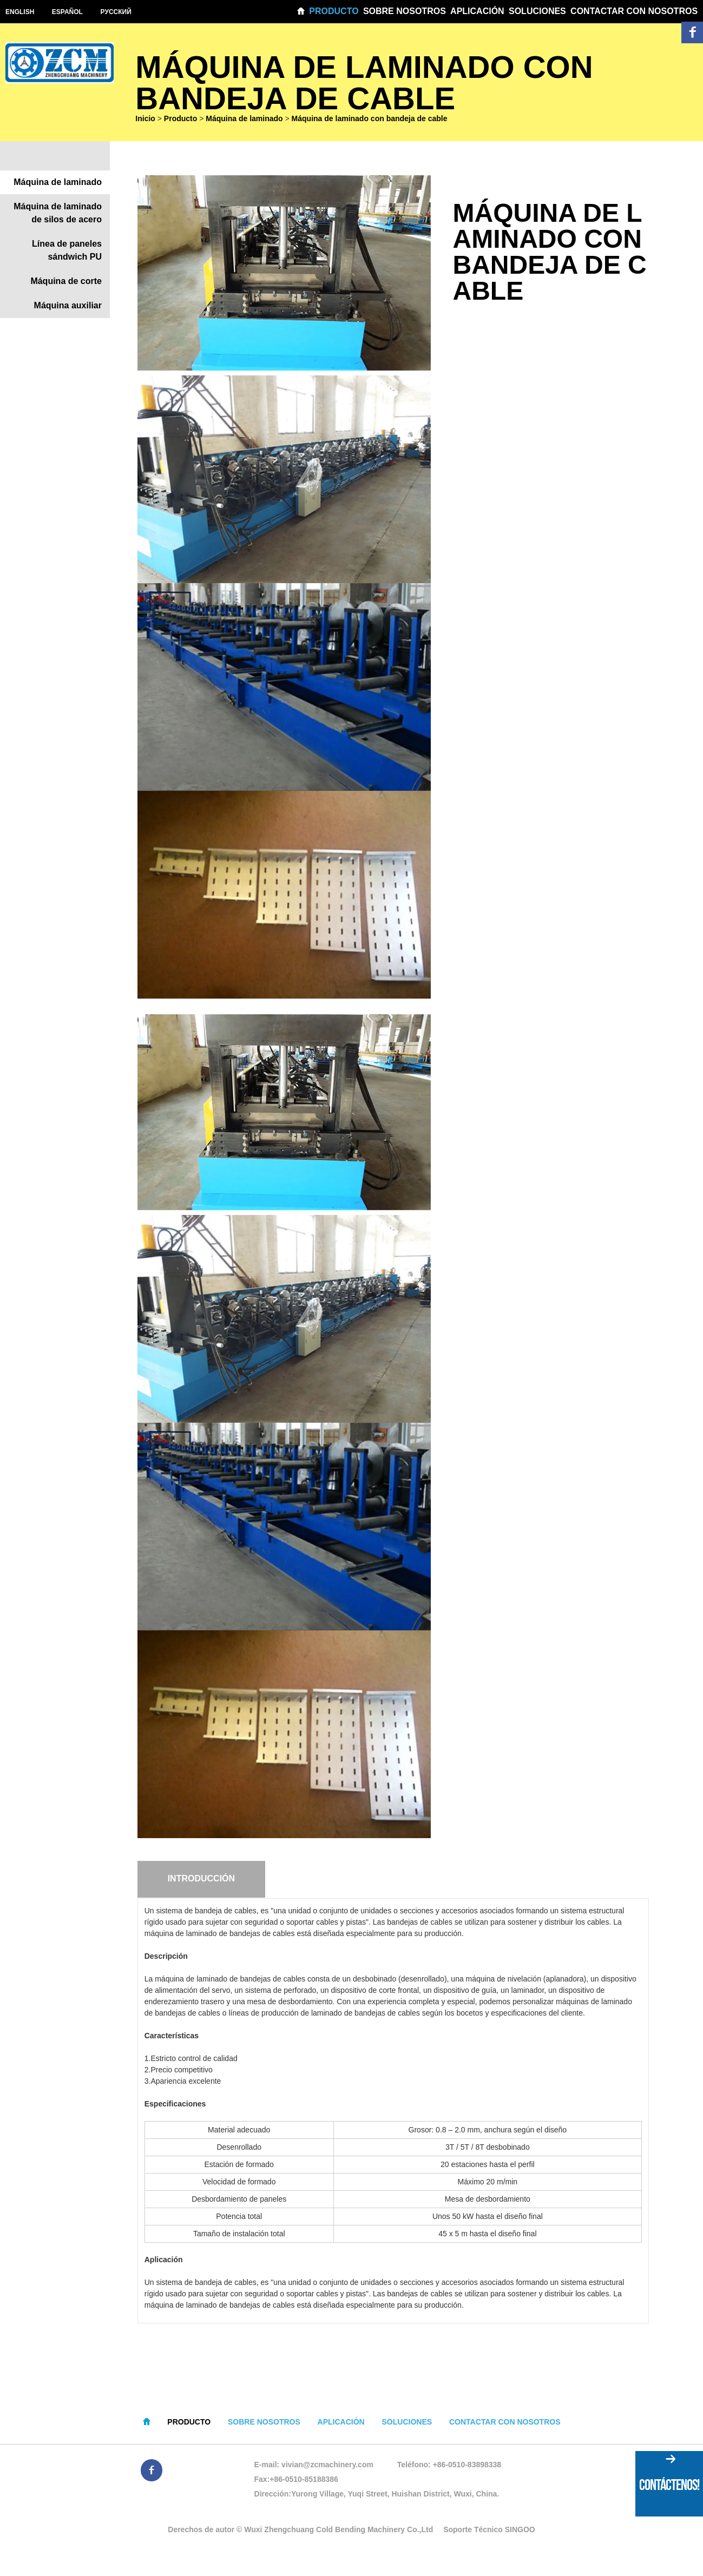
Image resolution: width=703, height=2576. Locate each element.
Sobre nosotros (404, 11)
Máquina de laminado (244, 120)
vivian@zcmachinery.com (327, 2466)
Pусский (117, 12)
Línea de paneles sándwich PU (67, 252)
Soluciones (537, 11)
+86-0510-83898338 (467, 2466)
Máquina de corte (66, 283)
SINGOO (520, 2531)
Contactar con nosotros (634, 11)
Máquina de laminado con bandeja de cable (370, 120)
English (19, 12)
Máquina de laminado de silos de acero (58, 215)
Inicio (145, 120)
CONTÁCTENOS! (669, 2484)
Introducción (201, 1880)
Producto (333, 11)
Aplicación (477, 11)
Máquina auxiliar (68, 307)
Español (67, 12)
